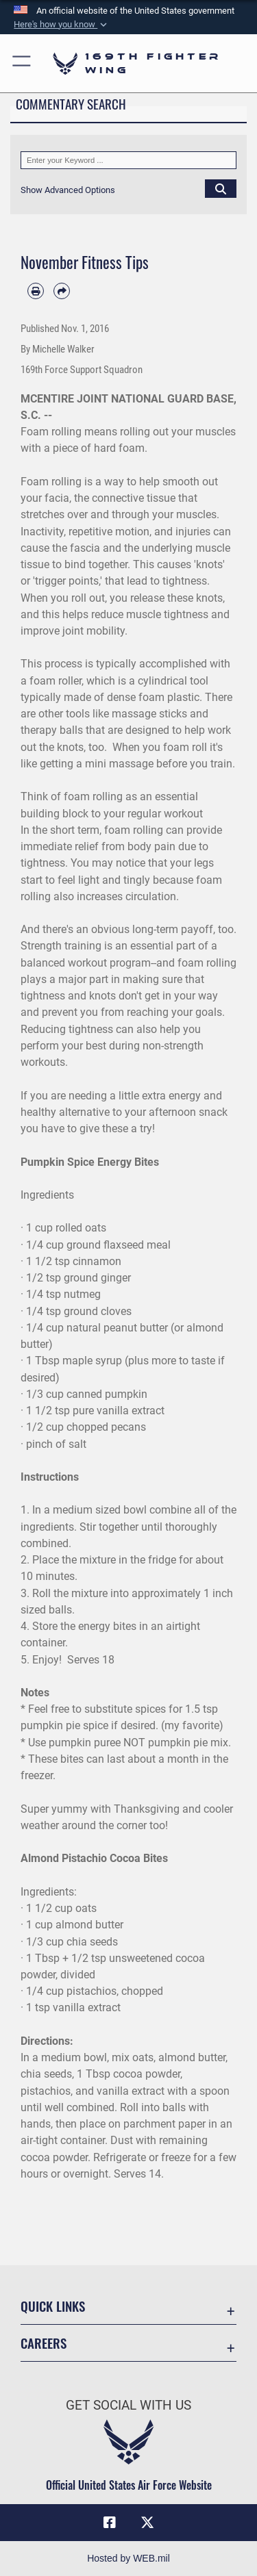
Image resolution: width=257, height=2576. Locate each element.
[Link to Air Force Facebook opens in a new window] (109, 2522)
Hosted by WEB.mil (128, 2558)
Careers (43, 2343)
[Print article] (35, 291)
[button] (62, 24)
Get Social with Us (128, 2405)
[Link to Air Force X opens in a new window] (147, 2522)
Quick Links (53, 2306)
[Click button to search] (220, 188)
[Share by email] (61, 291)
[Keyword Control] (128, 160)
